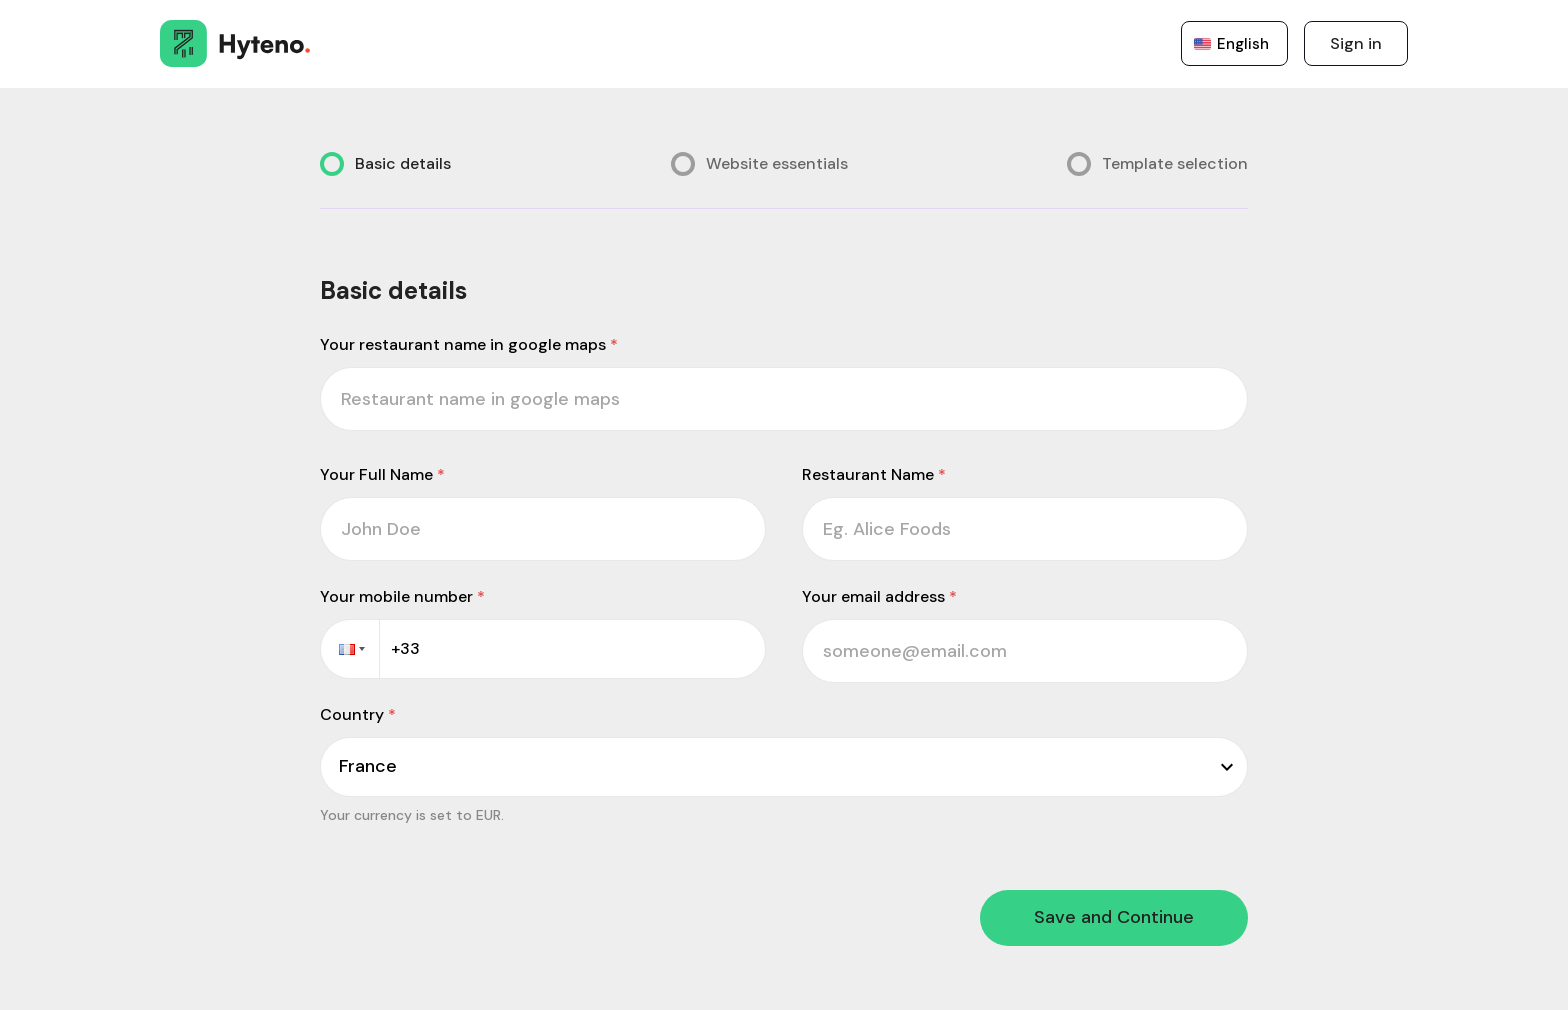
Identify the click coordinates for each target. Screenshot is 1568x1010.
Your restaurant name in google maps (469, 344)
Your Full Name (382, 474)
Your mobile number (402, 596)
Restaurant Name (874, 474)
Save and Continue (1114, 917)
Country (358, 714)
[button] (350, 649)
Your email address (879, 596)
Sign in (1356, 43)
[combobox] (341, 766)
